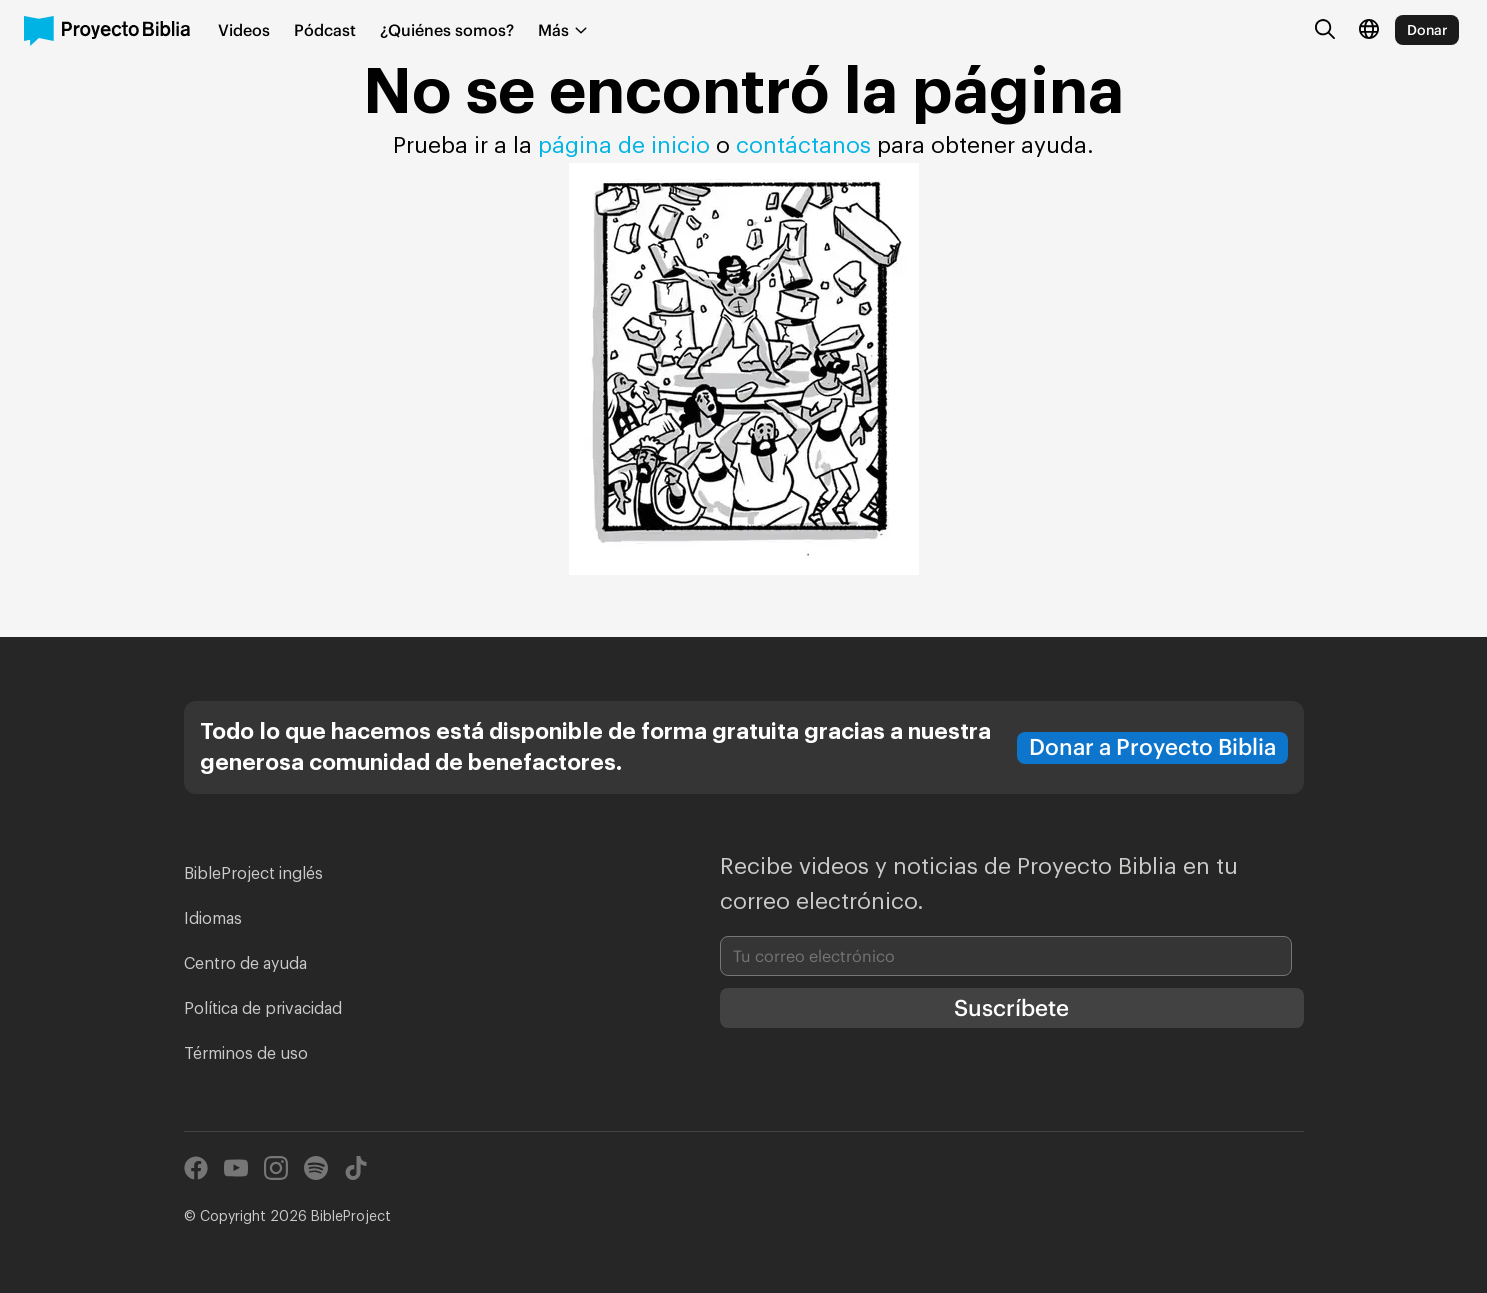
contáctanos (806, 146)
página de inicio (624, 146)
